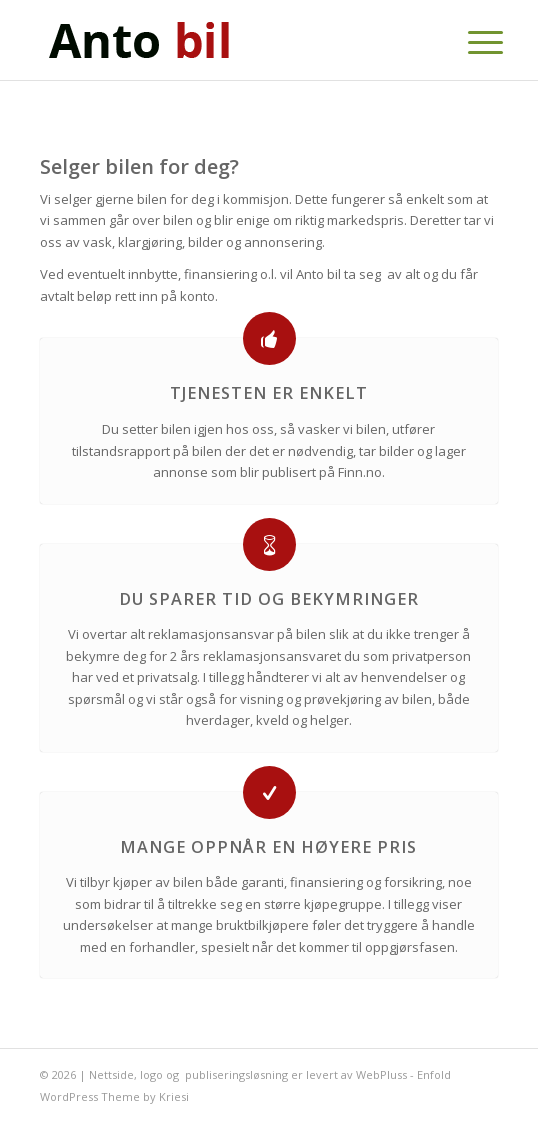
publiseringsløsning (236, 1074)
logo (151, 1074)
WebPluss (381, 1074)
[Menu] (470, 42)
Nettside (111, 1074)
